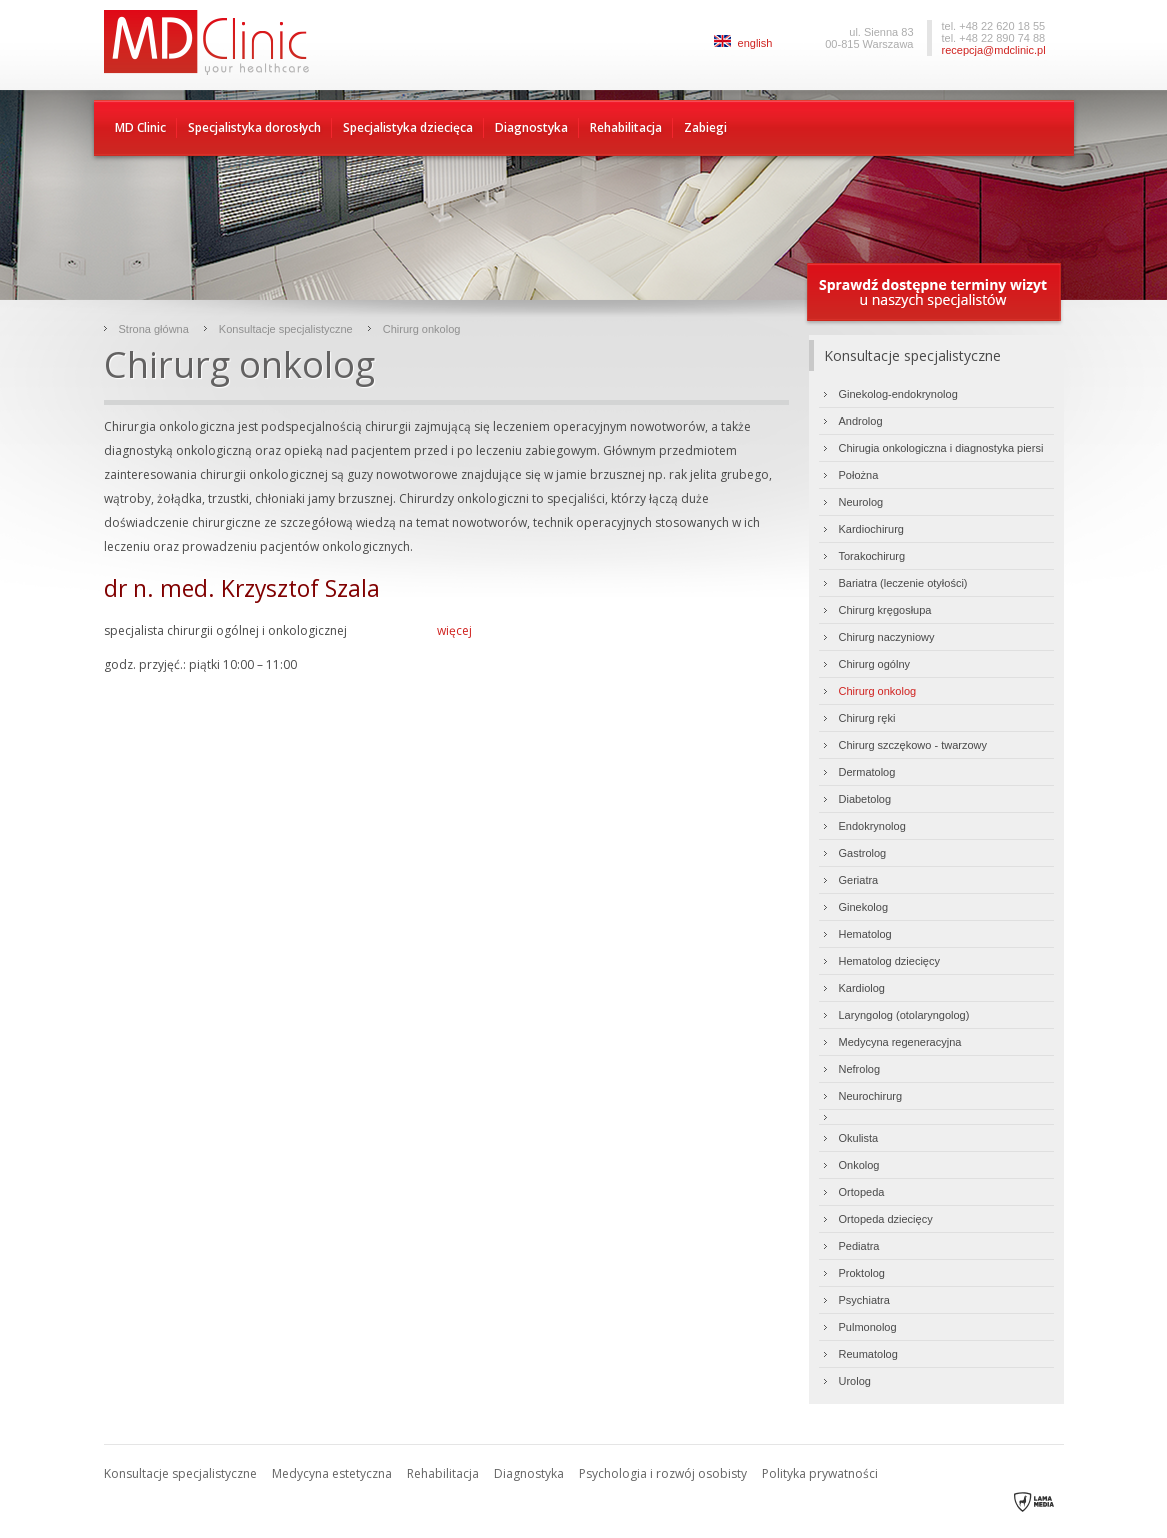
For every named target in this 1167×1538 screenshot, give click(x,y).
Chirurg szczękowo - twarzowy (913, 745)
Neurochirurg (871, 1096)
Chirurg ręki (867, 718)
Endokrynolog (872, 826)
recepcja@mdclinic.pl (994, 50)
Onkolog (859, 1165)
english (743, 43)
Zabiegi (705, 127)
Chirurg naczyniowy (887, 637)
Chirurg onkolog (422, 329)
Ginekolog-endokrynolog (898, 394)
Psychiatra (864, 1300)
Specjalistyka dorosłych (254, 127)
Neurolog (861, 502)
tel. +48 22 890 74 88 (994, 38)
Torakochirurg (872, 556)
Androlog (861, 421)
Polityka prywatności (820, 1473)
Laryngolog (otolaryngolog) (904, 1015)
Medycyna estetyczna (332, 1473)
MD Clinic (140, 127)
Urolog (855, 1381)
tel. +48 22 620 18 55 (994, 26)
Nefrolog (860, 1069)
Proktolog (862, 1273)
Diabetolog (865, 799)
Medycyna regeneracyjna (900, 1042)
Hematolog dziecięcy (890, 961)
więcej (454, 630)
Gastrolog (863, 853)
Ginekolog (864, 907)
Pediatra (859, 1246)
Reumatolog (868, 1354)
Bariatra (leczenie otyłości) (903, 583)
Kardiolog (862, 988)
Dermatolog (867, 772)
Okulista (859, 1138)
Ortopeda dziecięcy (886, 1219)
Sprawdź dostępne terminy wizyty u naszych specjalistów (934, 293)
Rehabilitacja (626, 127)
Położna (859, 475)
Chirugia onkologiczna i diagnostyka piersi (941, 448)
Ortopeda (862, 1192)
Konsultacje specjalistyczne (286, 329)
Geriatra (859, 880)
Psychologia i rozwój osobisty (663, 1473)
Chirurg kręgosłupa (885, 610)
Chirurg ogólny (875, 664)
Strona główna (154, 329)
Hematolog (865, 934)
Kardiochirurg (871, 529)
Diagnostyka (531, 127)
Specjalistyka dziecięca (408, 127)
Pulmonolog (868, 1327)
